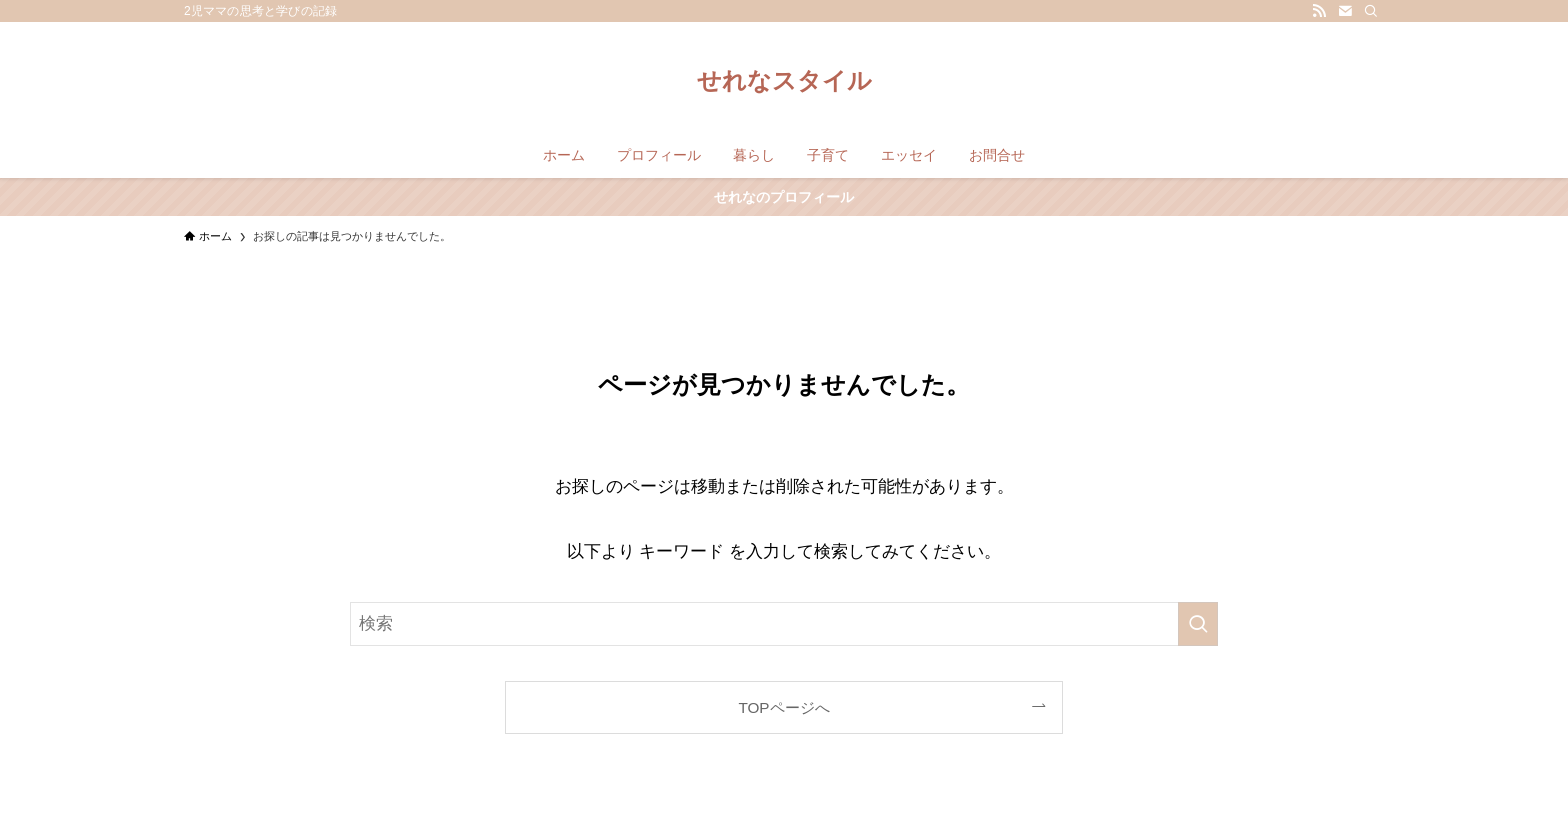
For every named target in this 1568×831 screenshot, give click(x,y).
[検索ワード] (784, 624)
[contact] (1345, 11)
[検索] (1371, 11)
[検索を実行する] (1198, 624)
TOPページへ (783, 707)
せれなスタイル (784, 81)
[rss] (1319, 11)
